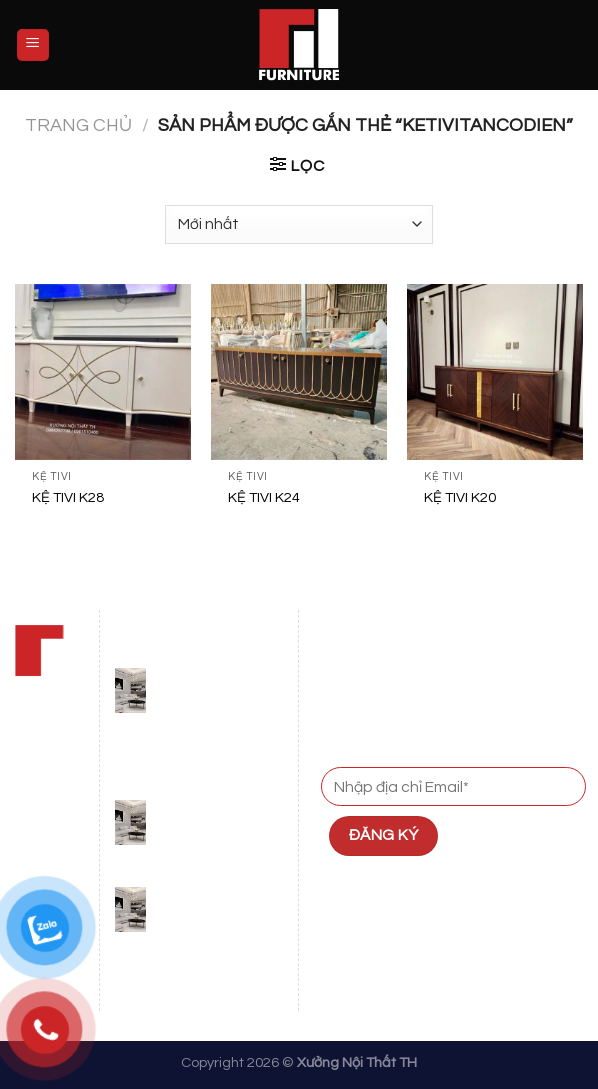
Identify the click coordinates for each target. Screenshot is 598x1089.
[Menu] (33, 45)
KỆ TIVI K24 (264, 497)
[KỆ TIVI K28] (103, 372)
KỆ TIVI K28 (68, 497)
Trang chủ (78, 125)
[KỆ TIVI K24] (299, 372)
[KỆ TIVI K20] (495, 372)
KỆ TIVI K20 (460, 497)
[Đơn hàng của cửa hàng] (298, 224)
